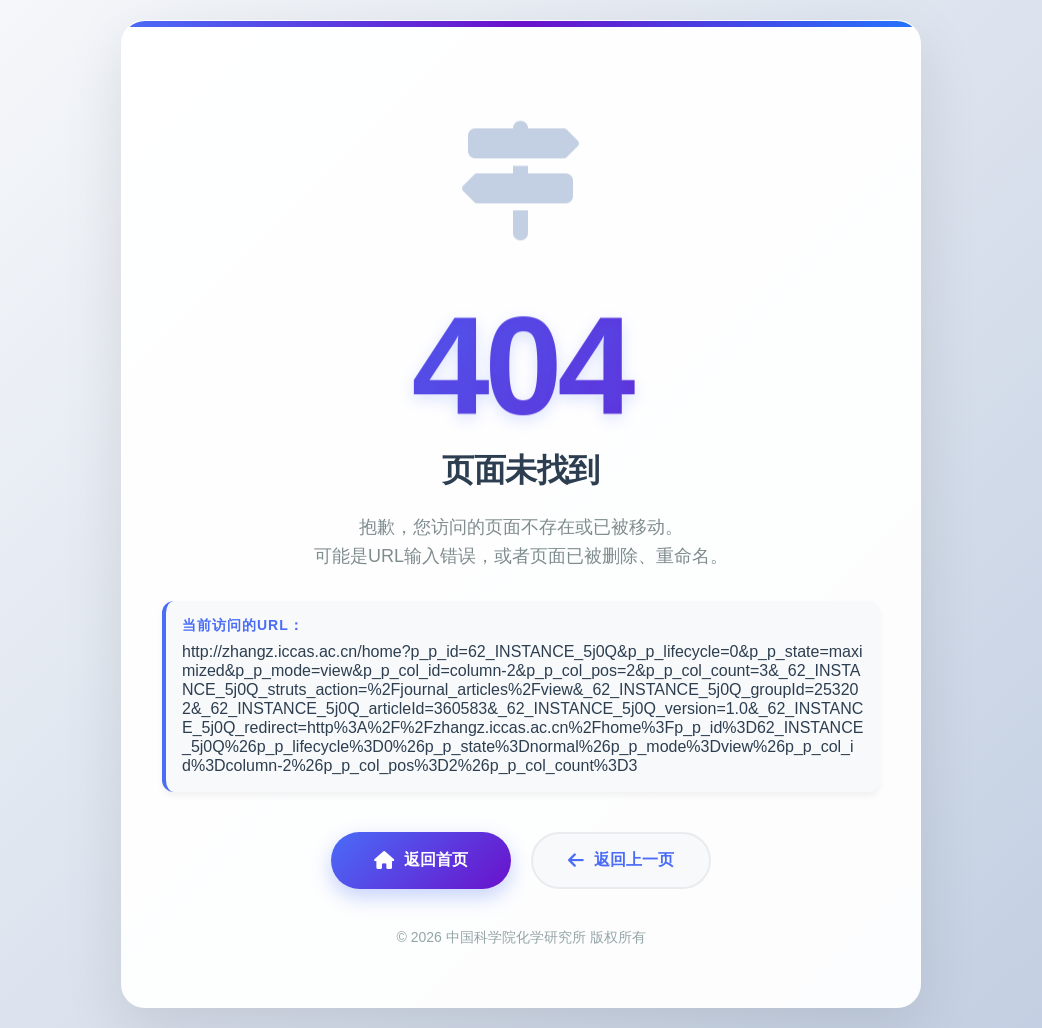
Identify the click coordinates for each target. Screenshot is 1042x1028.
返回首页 (421, 860)
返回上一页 (621, 860)
